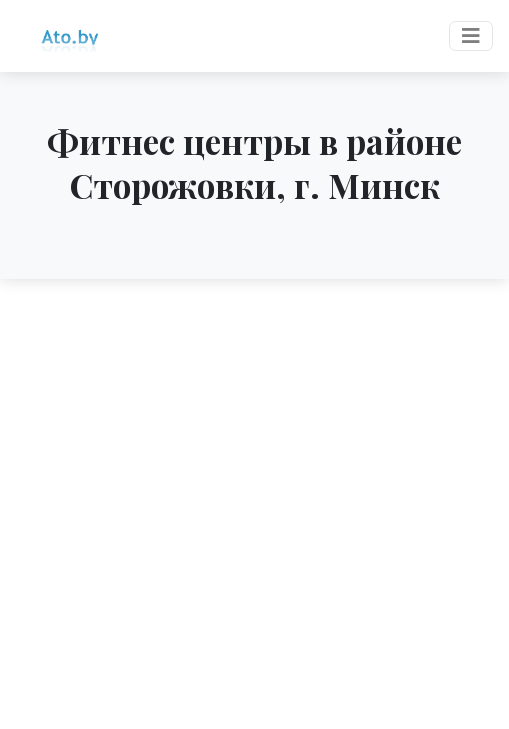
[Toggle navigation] (471, 36)
